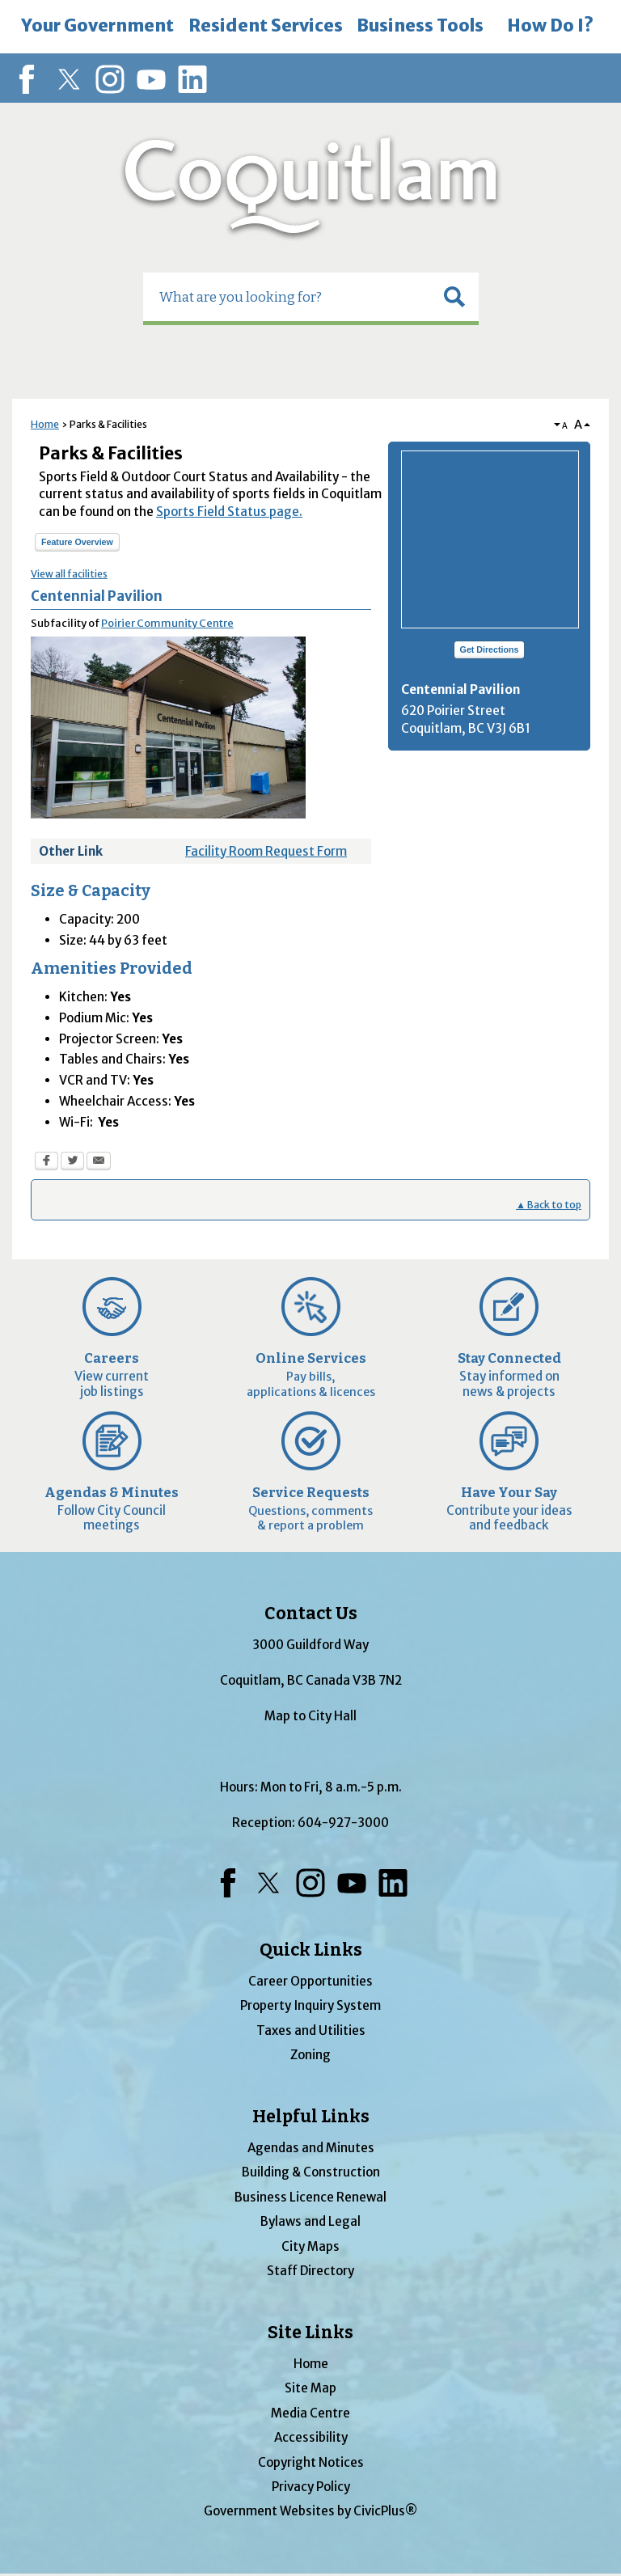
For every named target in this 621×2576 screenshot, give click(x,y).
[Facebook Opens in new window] (46, 1163)
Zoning (310, 2054)
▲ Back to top (548, 1205)
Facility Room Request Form (266, 851)
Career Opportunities (310, 1981)
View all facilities (69, 574)
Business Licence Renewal (310, 2197)
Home (45, 424)
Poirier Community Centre (167, 623)
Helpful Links (311, 2116)
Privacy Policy (311, 2486)
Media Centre (310, 2413)
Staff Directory (310, 2270)
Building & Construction (311, 2172)
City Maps (310, 2246)
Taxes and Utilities (310, 2030)
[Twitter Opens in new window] (72, 1163)
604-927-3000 (343, 1822)
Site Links (310, 2332)
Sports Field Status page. (229, 511)
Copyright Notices (311, 2462)
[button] (454, 296)
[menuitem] (97, 26)
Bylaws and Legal (310, 2221)
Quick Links (311, 1950)
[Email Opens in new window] (99, 1163)
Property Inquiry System (310, 2005)
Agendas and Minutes (310, 2147)
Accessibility (311, 2437)
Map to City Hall (310, 1716)
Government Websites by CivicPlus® (310, 2511)
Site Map (310, 2388)
